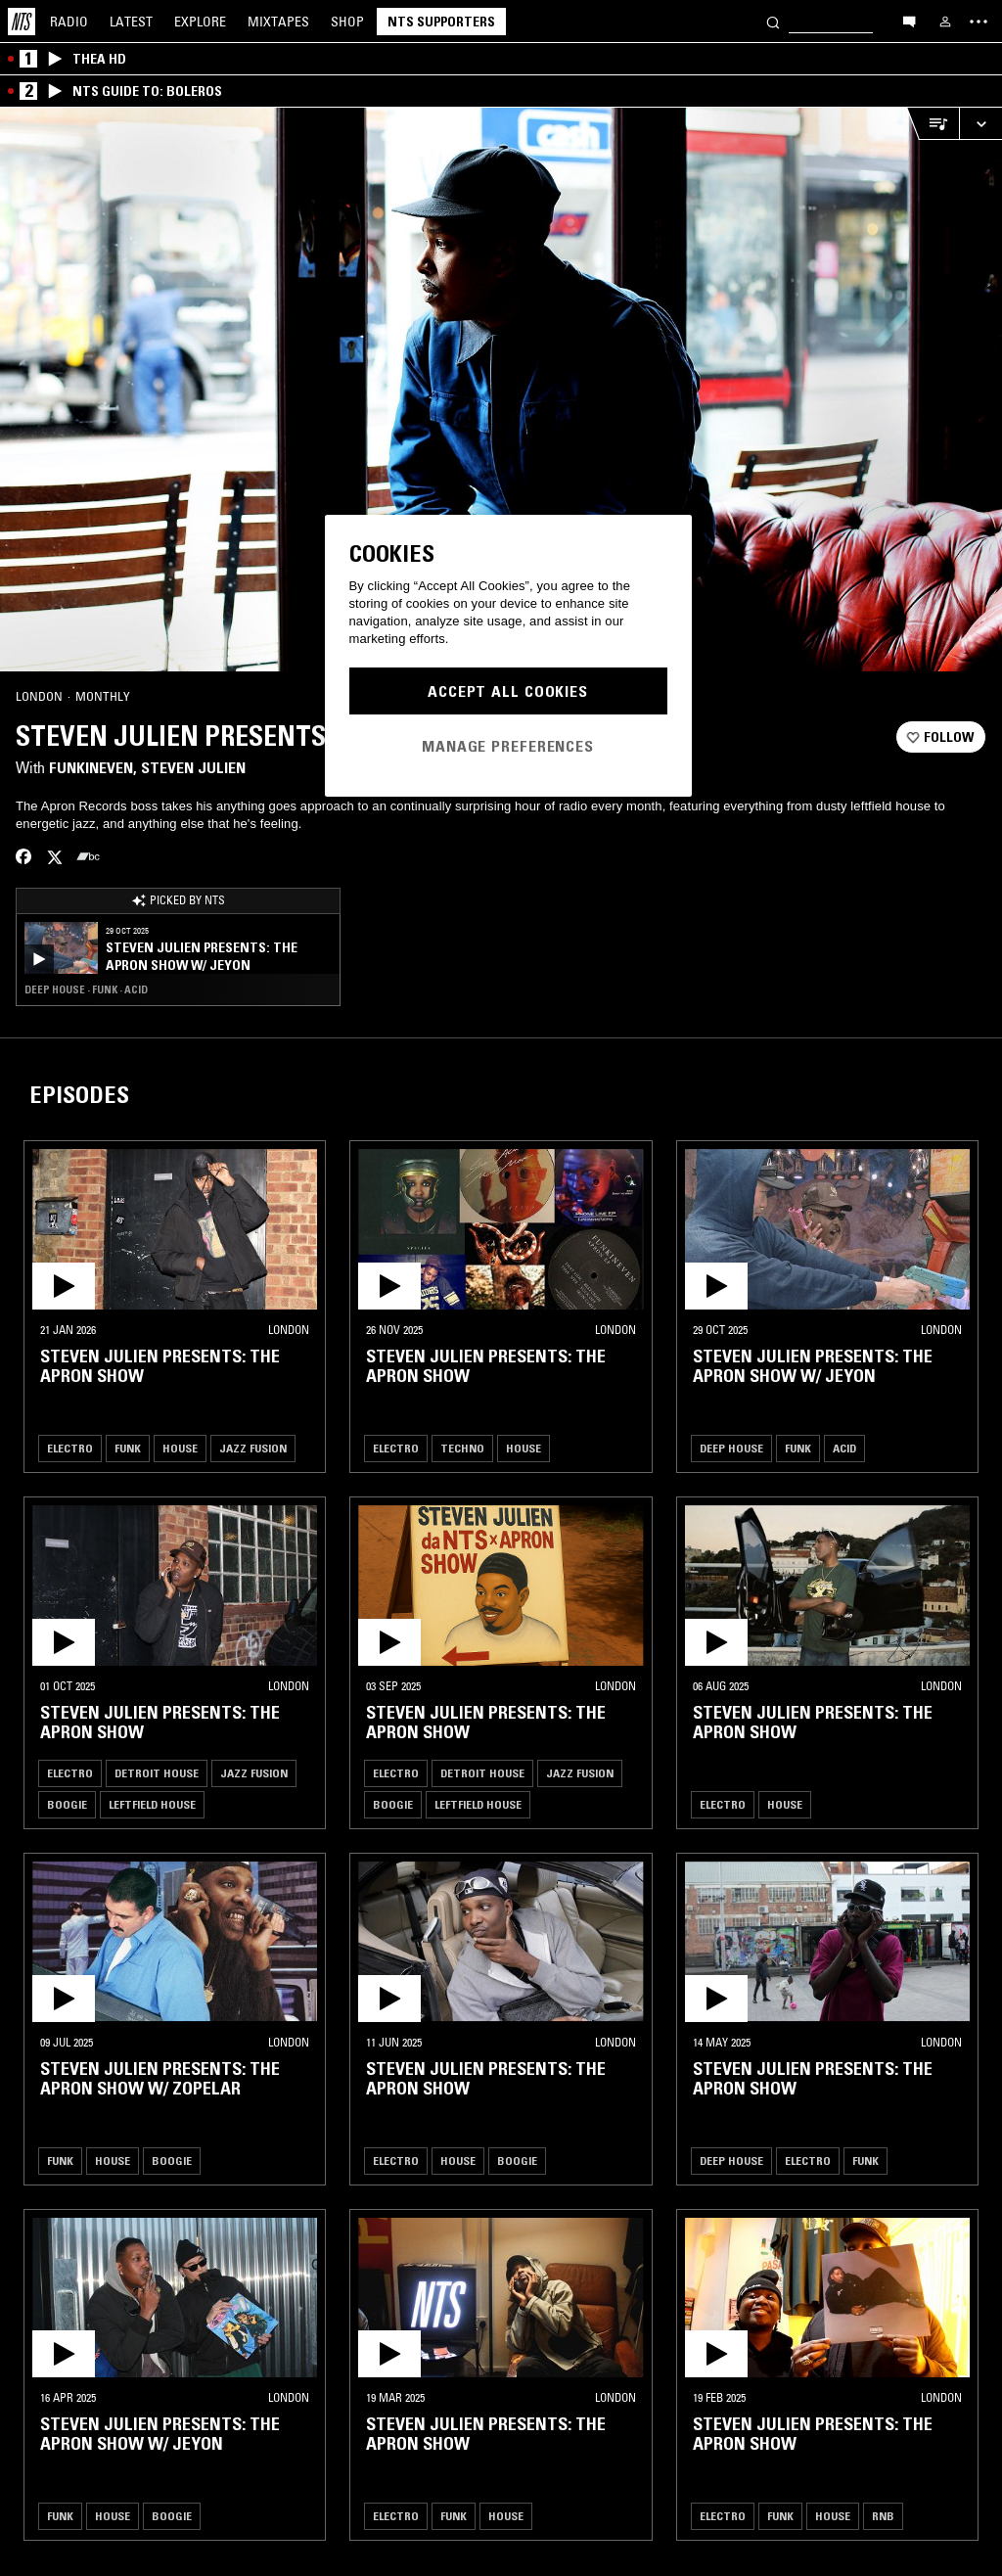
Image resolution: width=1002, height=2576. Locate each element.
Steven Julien (193, 767)
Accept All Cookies (508, 691)
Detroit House (156, 1773)
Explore (200, 21)
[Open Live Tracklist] (932, 124)
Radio (69, 21)
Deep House (731, 1448)
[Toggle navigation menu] (978, 21)
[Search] (773, 21)
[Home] (21, 21)
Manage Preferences (508, 746)
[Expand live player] (980, 124)
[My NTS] (945, 21)
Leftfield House (152, 1804)
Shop (347, 21)
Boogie (67, 1804)
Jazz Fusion (253, 1448)
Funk (127, 1448)
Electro (70, 1448)
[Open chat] (909, 20)
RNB (883, 2515)
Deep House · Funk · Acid (86, 989)
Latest (131, 21)
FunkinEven (91, 767)
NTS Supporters (441, 21)
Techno (462, 1448)
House (180, 1448)
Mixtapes (278, 21)
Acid (844, 1448)
